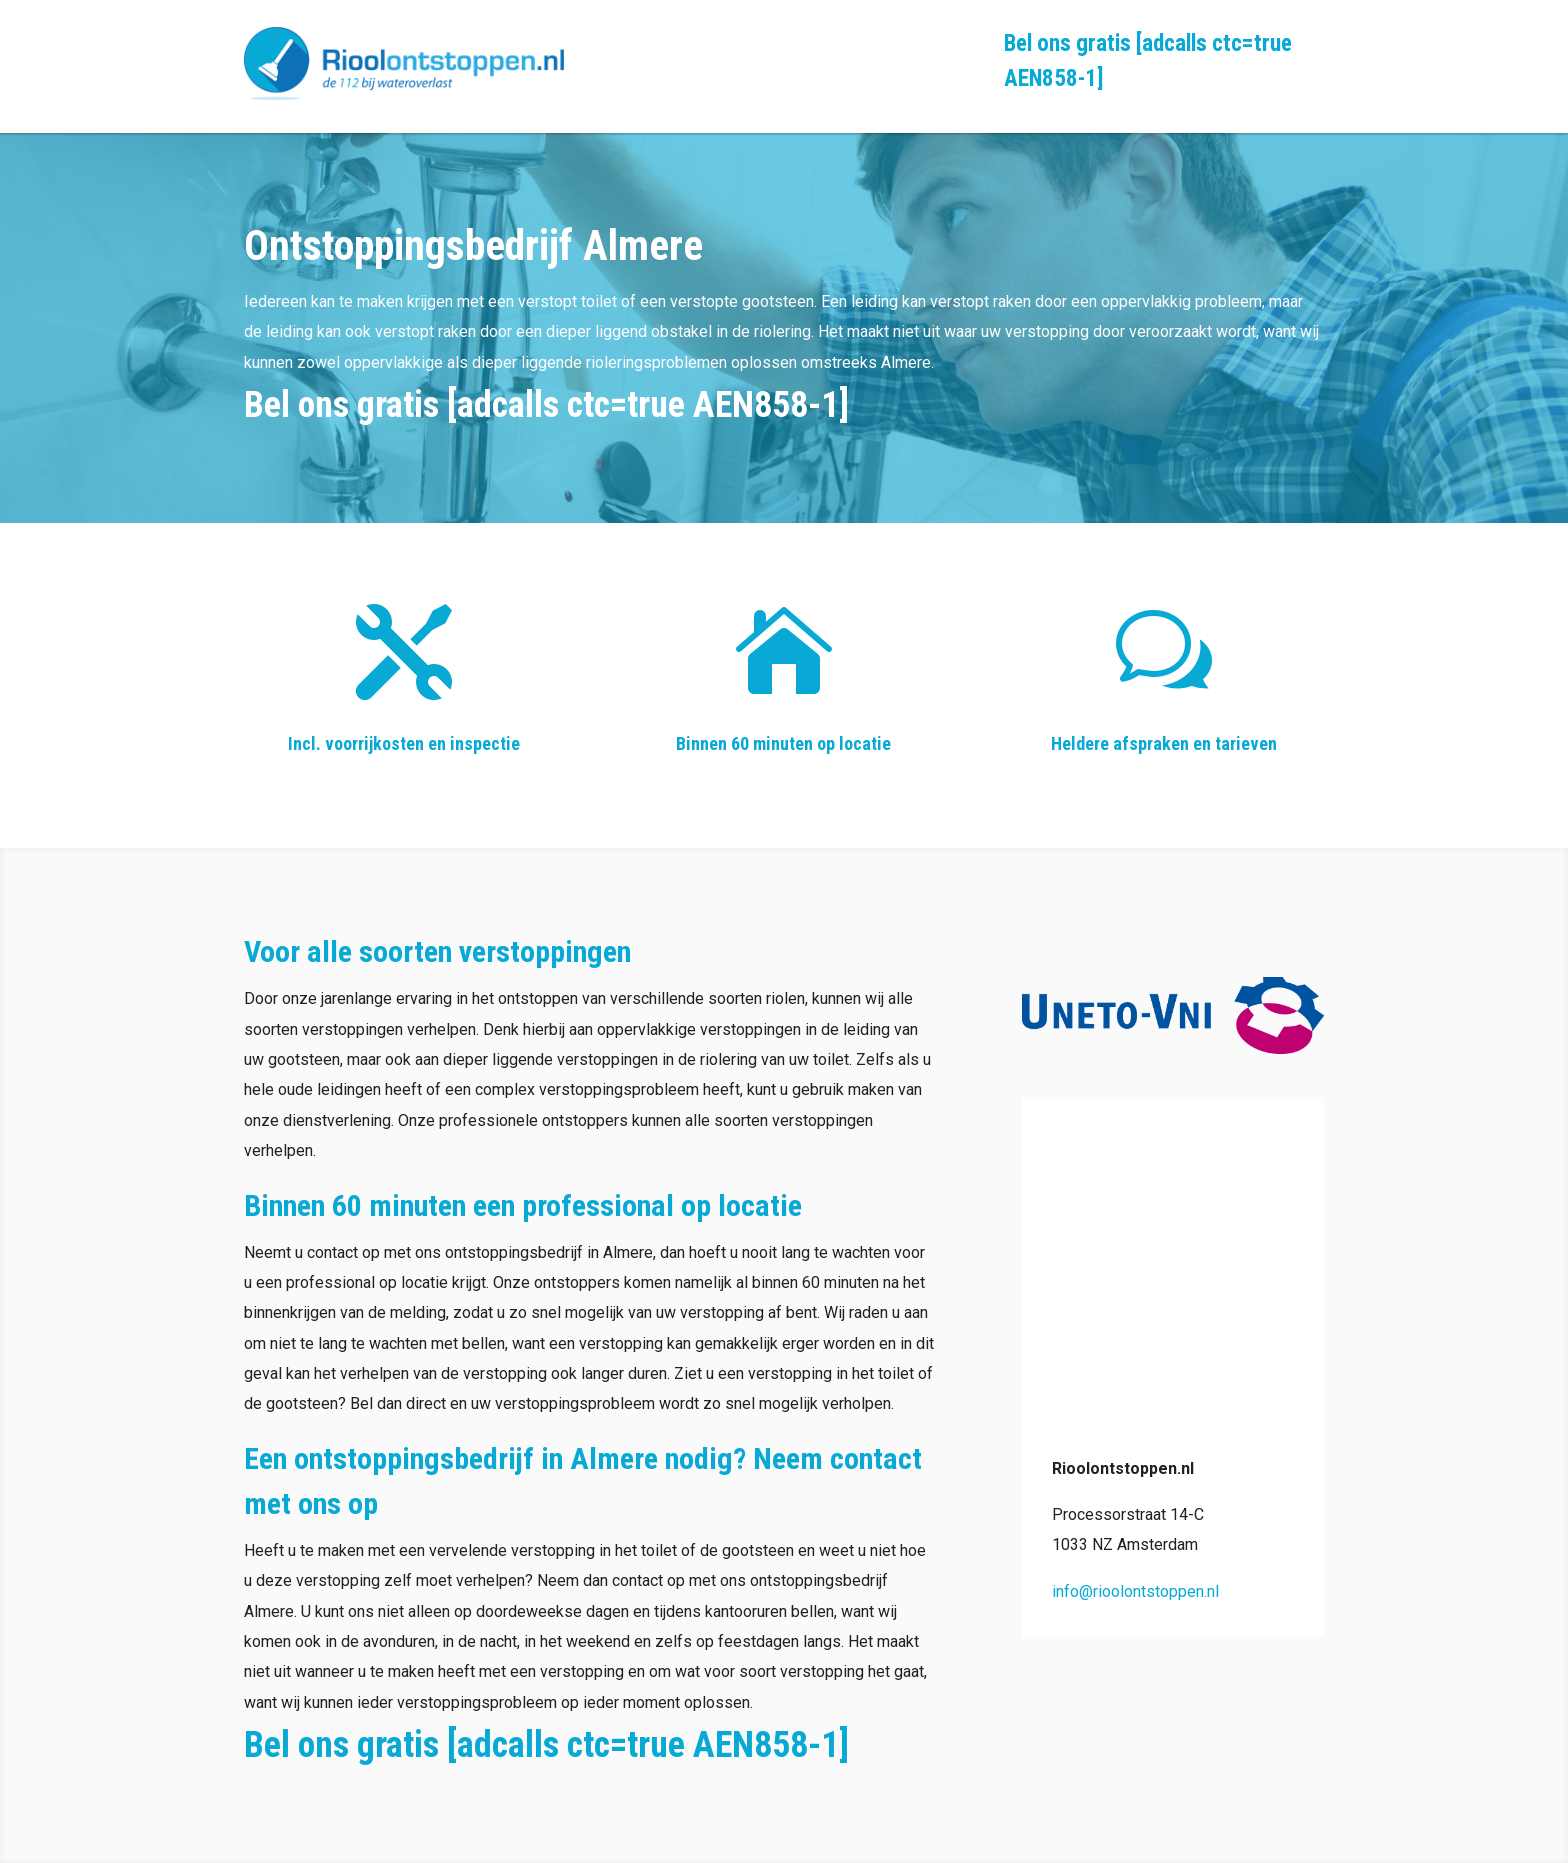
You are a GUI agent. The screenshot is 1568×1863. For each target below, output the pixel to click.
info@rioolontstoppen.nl (1135, 1591)
